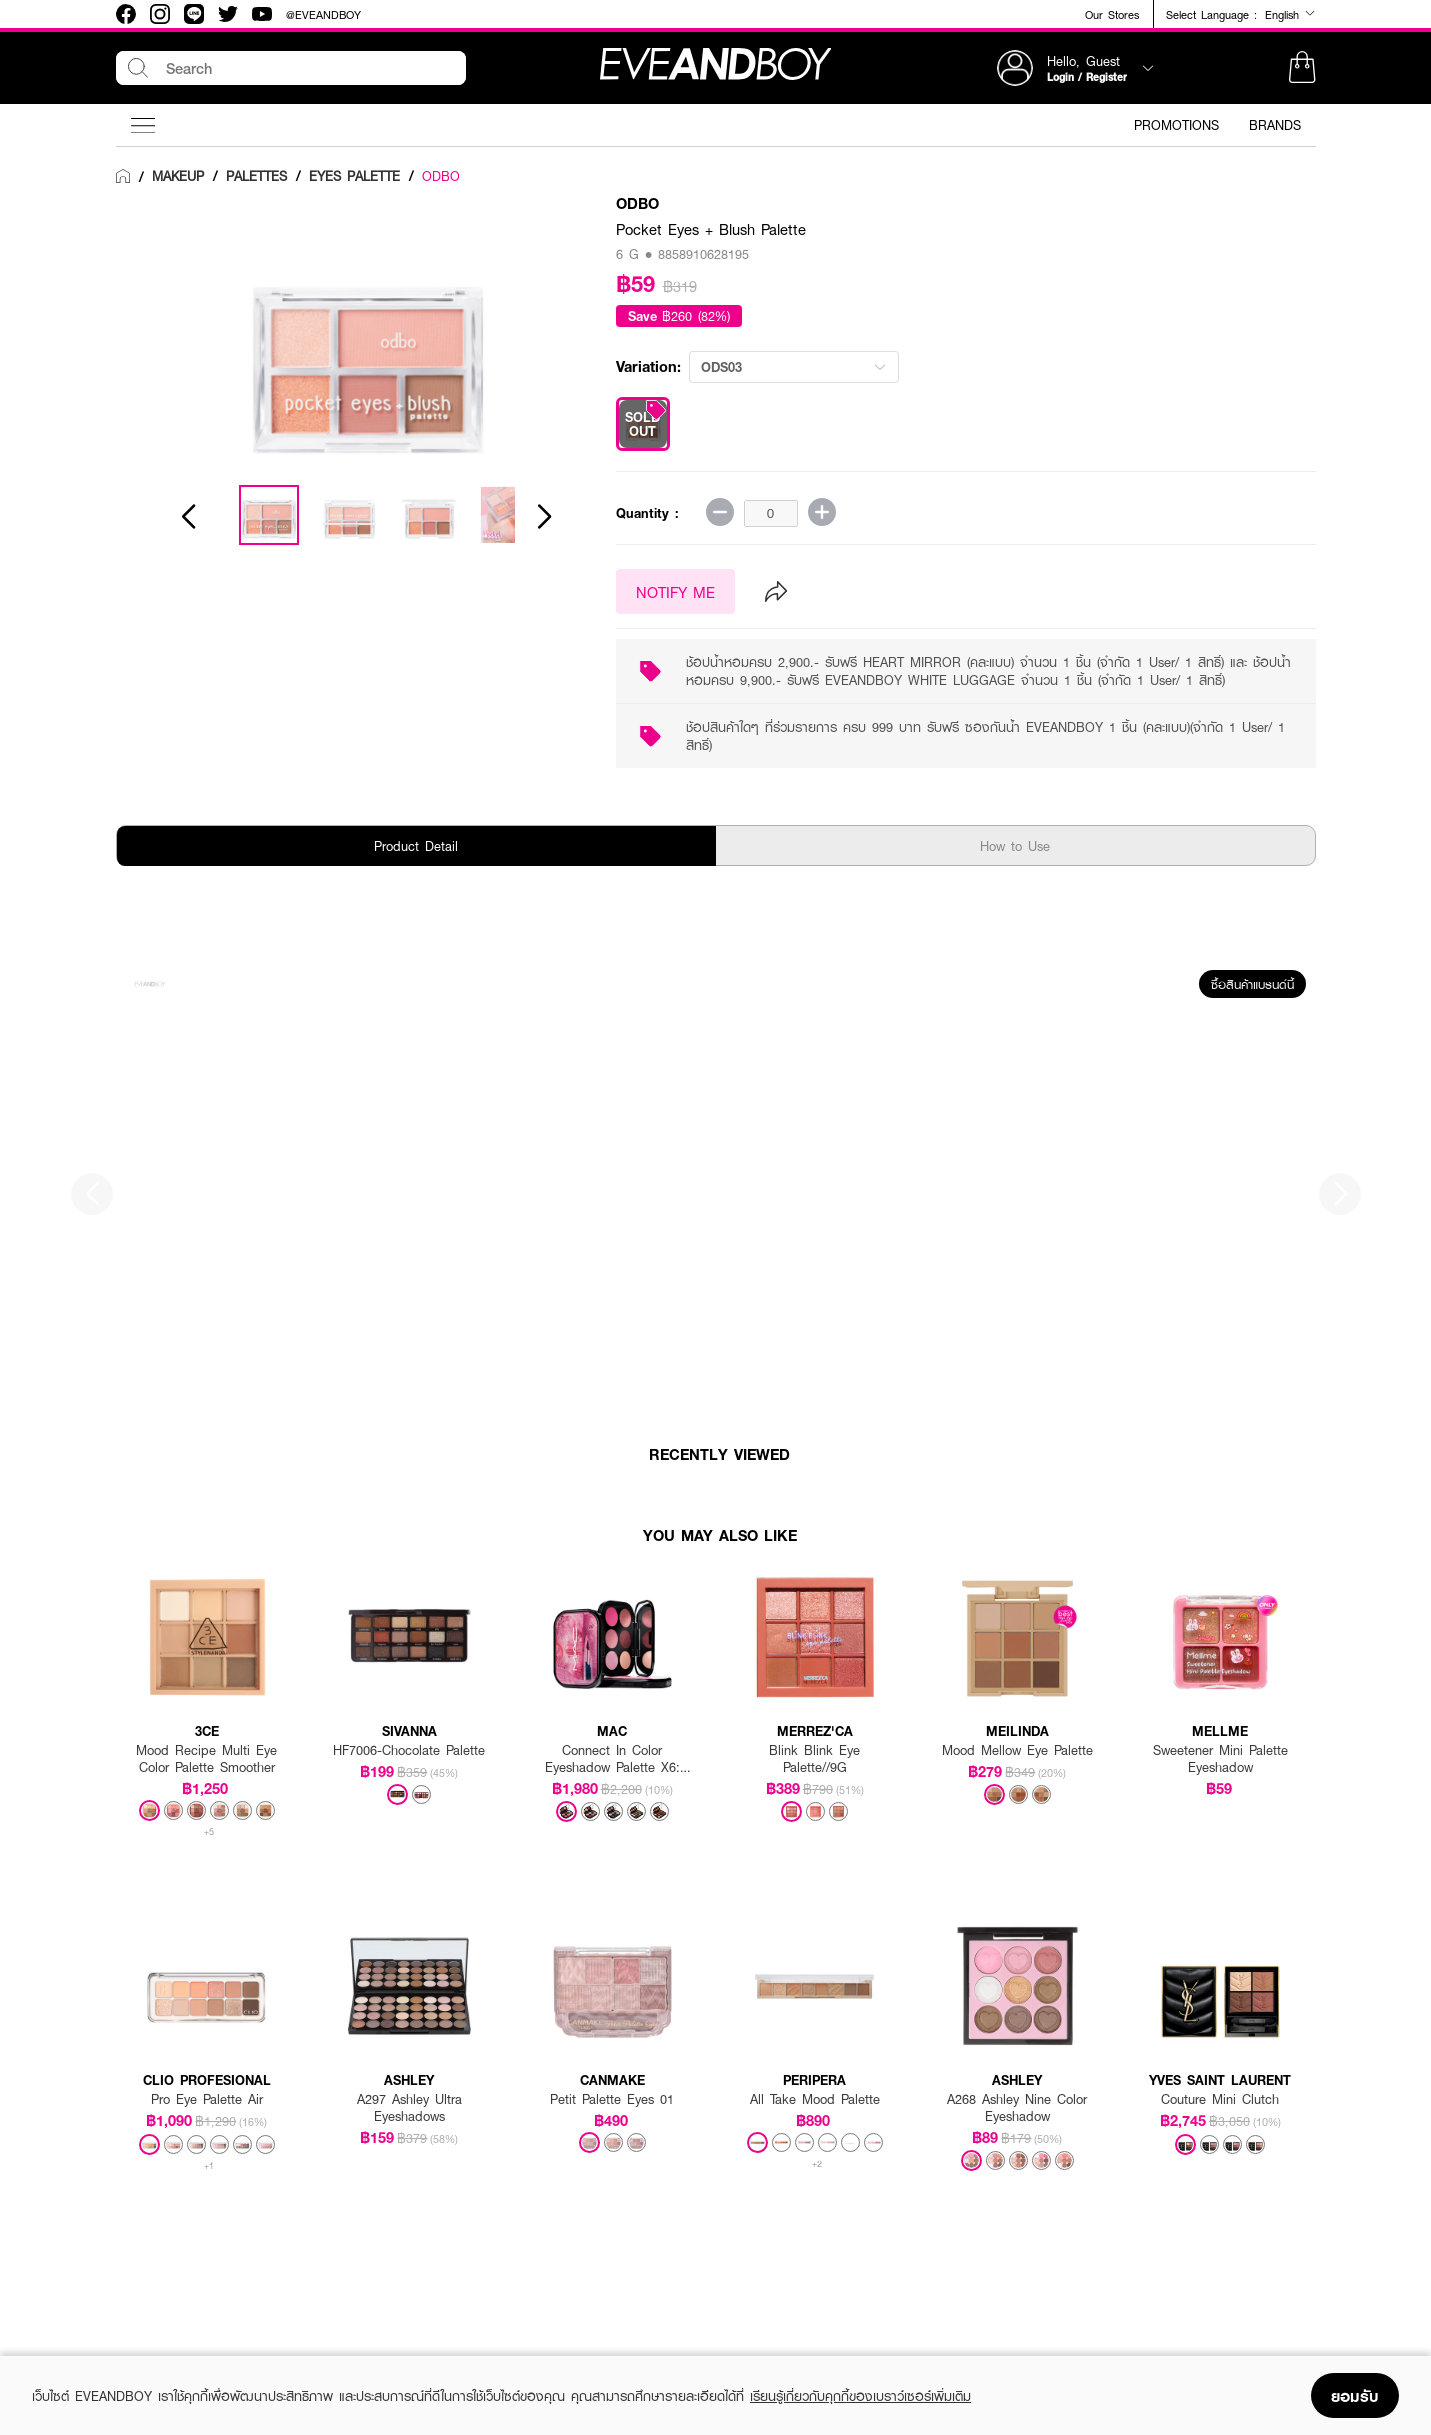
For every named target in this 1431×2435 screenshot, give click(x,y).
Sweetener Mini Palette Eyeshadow (1220, 1759)
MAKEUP (178, 176)
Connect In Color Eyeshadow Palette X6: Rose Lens (612, 1759)
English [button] (1290, 14)
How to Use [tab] (1015, 846)
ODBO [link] (441, 176)
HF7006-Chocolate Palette (409, 1750)
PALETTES (256, 176)
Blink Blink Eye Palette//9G (814, 1759)
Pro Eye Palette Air (207, 2099)
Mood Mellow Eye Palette (1017, 1750)
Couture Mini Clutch (1220, 2099)
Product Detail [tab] (416, 846)
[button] (1302, 68)
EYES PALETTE (354, 176)
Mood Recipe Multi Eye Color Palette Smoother (206, 1759)
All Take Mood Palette (815, 2099)
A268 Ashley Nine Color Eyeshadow (1017, 2108)
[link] (123, 177)
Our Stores (1112, 14)
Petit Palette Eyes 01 (612, 2099)
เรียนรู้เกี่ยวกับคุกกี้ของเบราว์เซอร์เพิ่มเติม (860, 2396)
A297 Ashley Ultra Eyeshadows (409, 2108)
